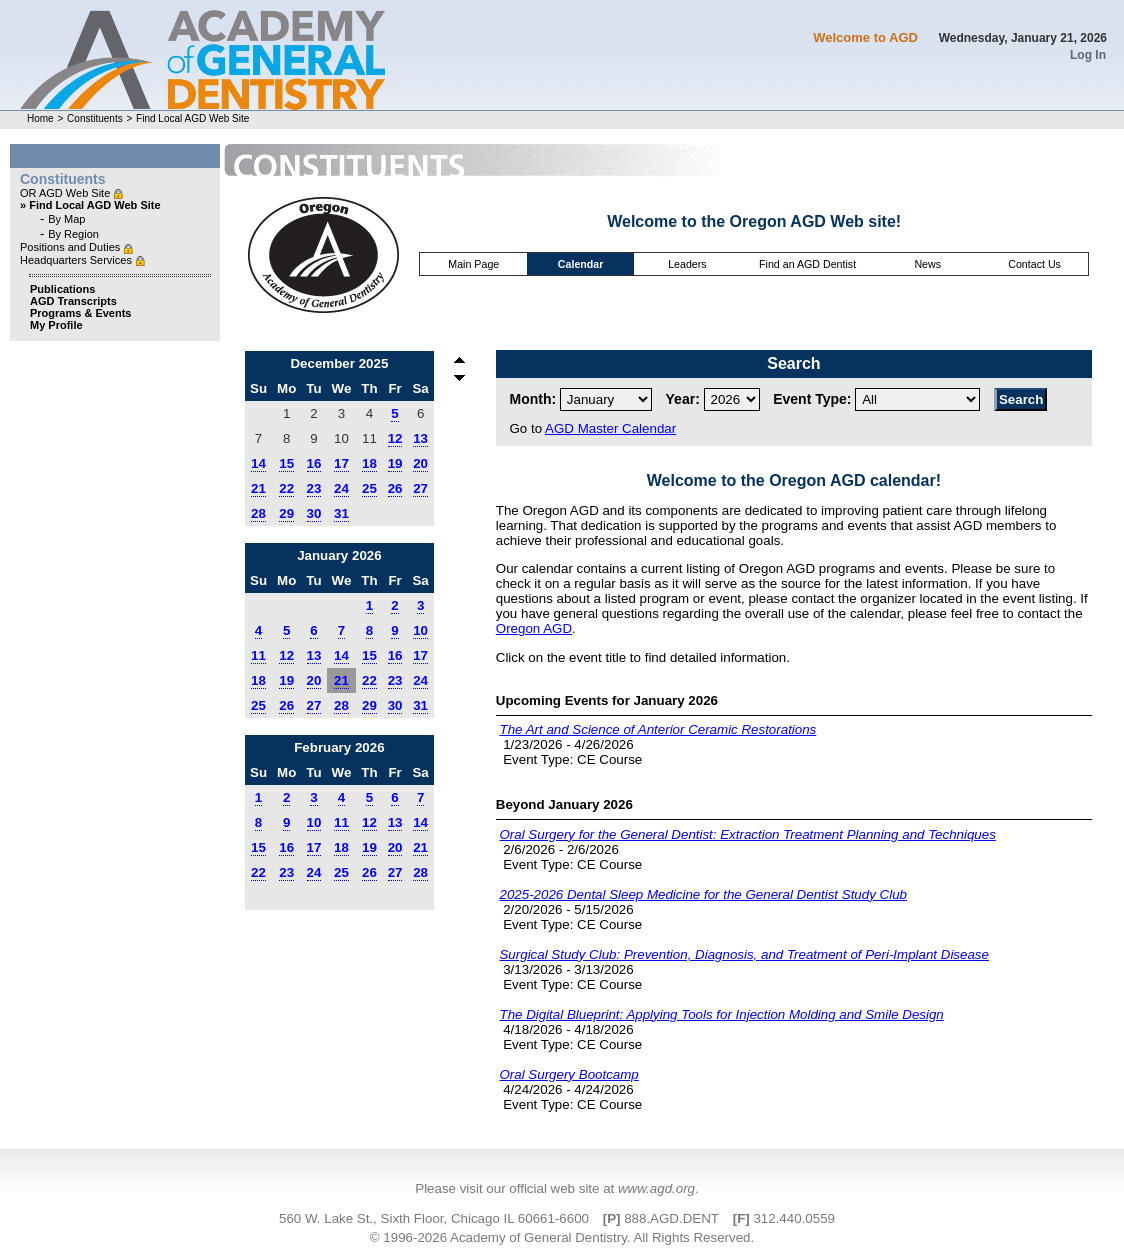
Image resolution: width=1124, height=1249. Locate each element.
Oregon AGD (534, 628)
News (927, 264)
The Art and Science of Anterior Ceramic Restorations (657, 729)
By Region (73, 234)
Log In (1088, 55)
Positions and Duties (71, 247)
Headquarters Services (77, 260)
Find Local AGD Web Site (192, 118)
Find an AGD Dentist (807, 264)
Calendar (581, 264)
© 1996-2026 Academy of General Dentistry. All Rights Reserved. (562, 1237)
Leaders (687, 264)
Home (40, 118)
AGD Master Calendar (610, 428)
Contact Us (1034, 264)
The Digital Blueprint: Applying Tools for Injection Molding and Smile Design (721, 1014)
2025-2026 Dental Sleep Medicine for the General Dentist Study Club (703, 894)
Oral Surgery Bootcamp (568, 1074)
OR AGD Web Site (66, 193)
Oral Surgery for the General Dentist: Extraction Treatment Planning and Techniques (747, 834)
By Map (66, 219)
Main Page (473, 264)
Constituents (95, 118)
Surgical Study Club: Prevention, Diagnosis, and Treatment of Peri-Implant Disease (743, 954)
